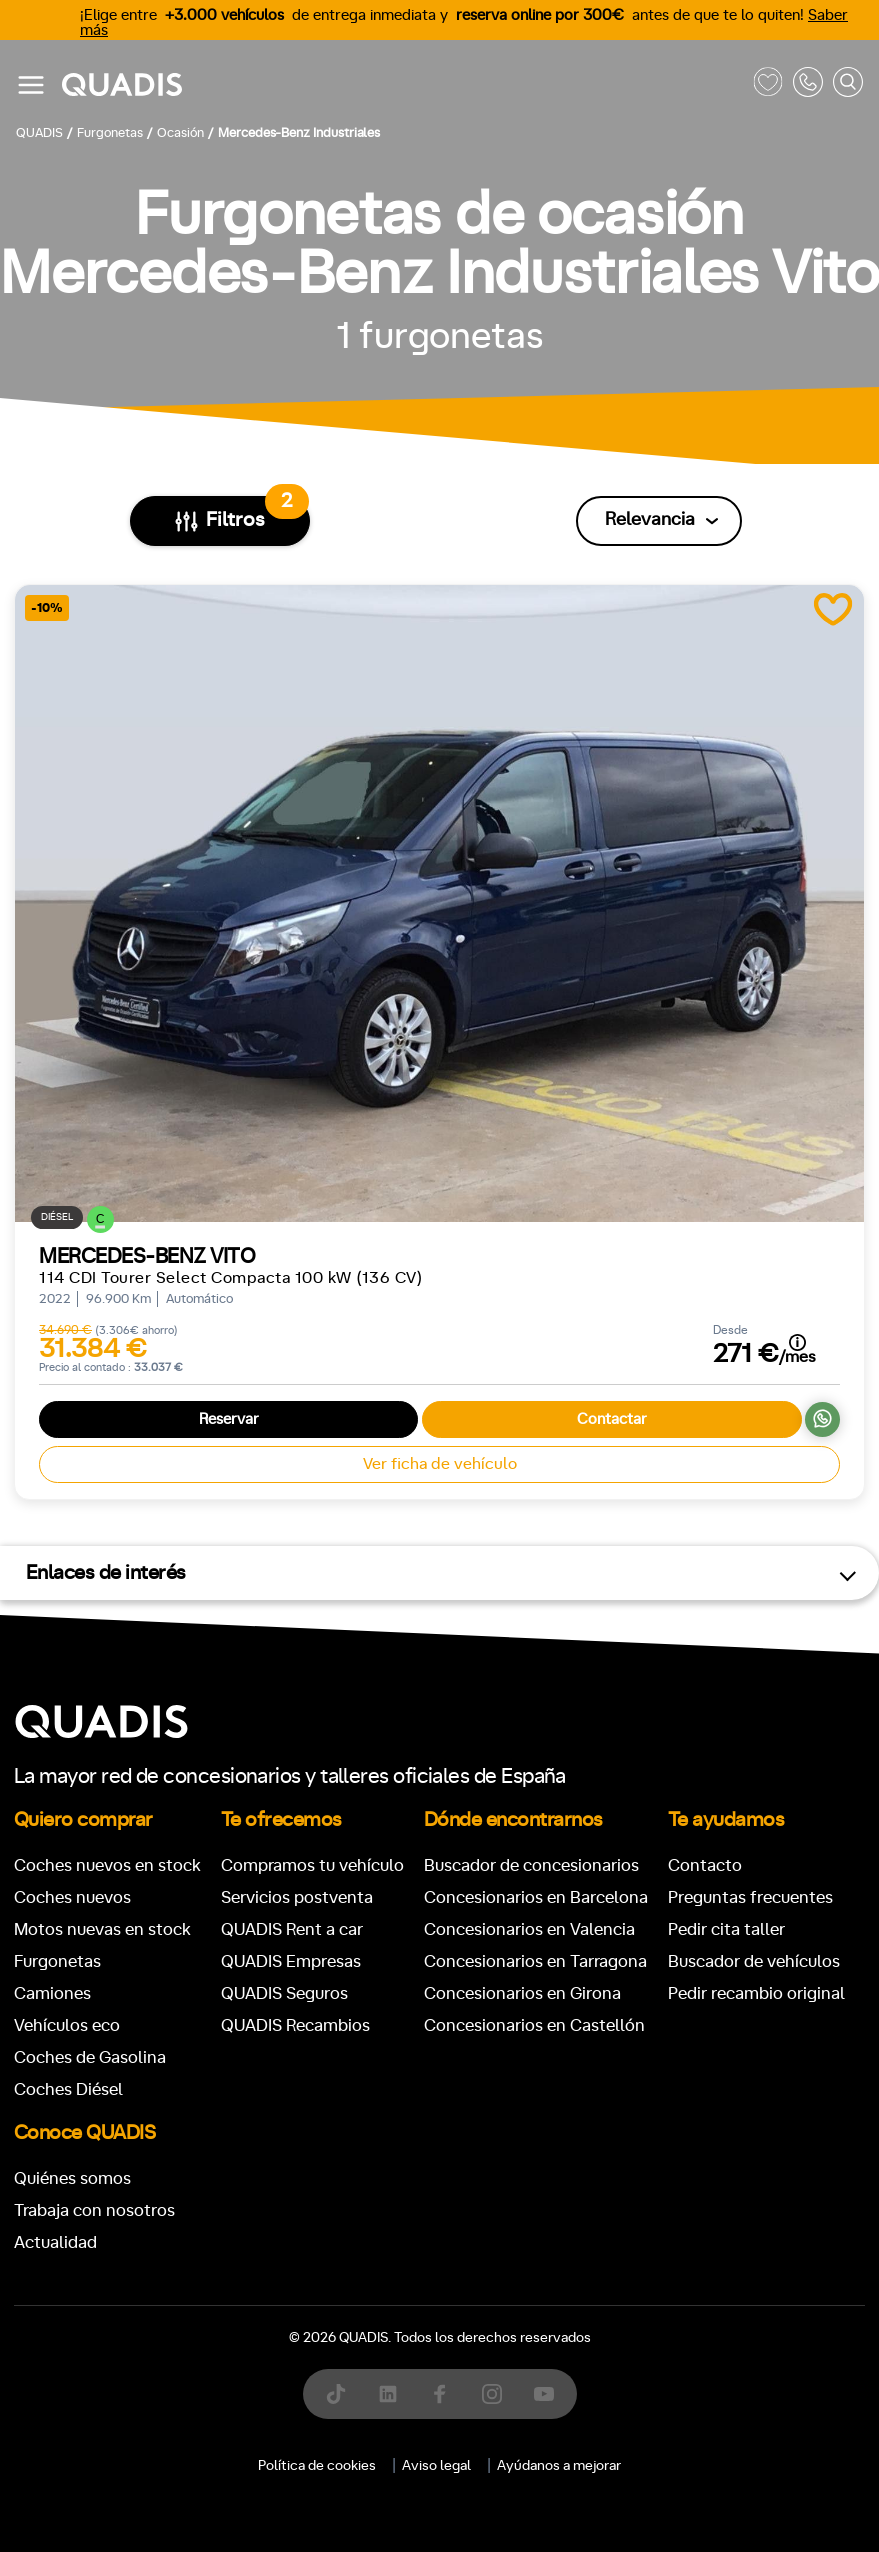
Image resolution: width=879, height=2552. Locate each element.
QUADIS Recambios (295, 2025)
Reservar (229, 1419)
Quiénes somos (72, 2178)
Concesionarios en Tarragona (535, 1961)
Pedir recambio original (756, 1993)
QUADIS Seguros (284, 1993)
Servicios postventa (297, 1897)
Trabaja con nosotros (94, 2210)
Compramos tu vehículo (312, 1865)
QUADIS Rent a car (292, 1929)
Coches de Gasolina (90, 2057)
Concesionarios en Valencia (529, 1929)
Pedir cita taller (726, 1929)
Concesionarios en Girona (522, 1993)
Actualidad (55, 2242)
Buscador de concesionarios (531, 1865)
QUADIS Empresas (291, 1961)
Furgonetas (57, 1961)
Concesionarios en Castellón (534, 2025)
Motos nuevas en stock (102, 1929)
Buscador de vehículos (754, 1961)
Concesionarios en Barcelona (536, 1897)
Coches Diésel (68, 2089)
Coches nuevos (72, 1897)
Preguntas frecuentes (750, 1897)
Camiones (52, 1993)
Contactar (612, 1419)
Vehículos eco (67, 2025)
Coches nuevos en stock (107, 1865)
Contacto (705, 1865)
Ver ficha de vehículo (440, 1464)
